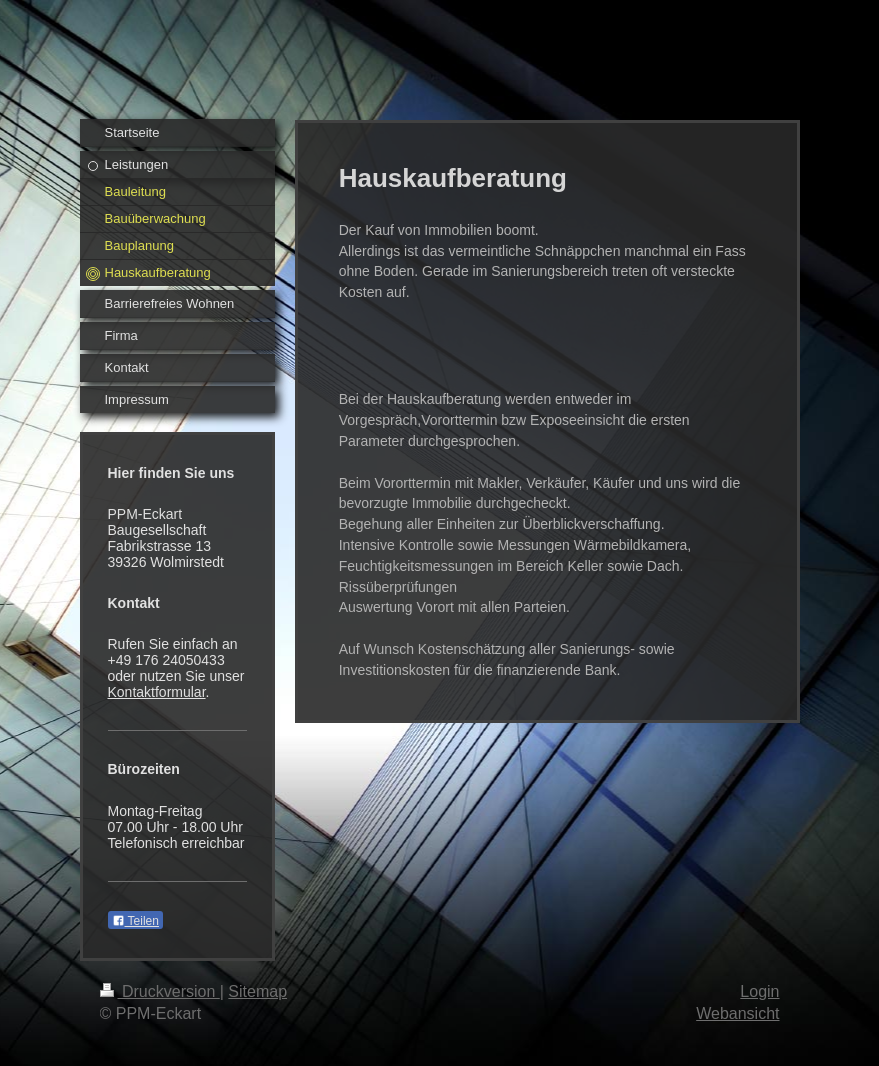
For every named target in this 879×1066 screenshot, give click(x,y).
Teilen (135, 921)
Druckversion (160, 991)
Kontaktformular (157, 692)
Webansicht (737, 1013)
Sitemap (257, 991)
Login (759, 991)
